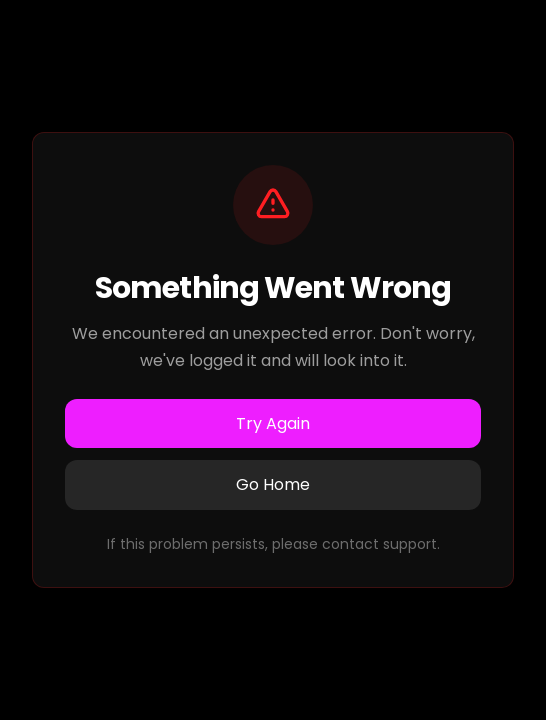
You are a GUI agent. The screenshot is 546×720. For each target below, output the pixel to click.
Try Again (273, 423)
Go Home (273, 484)
